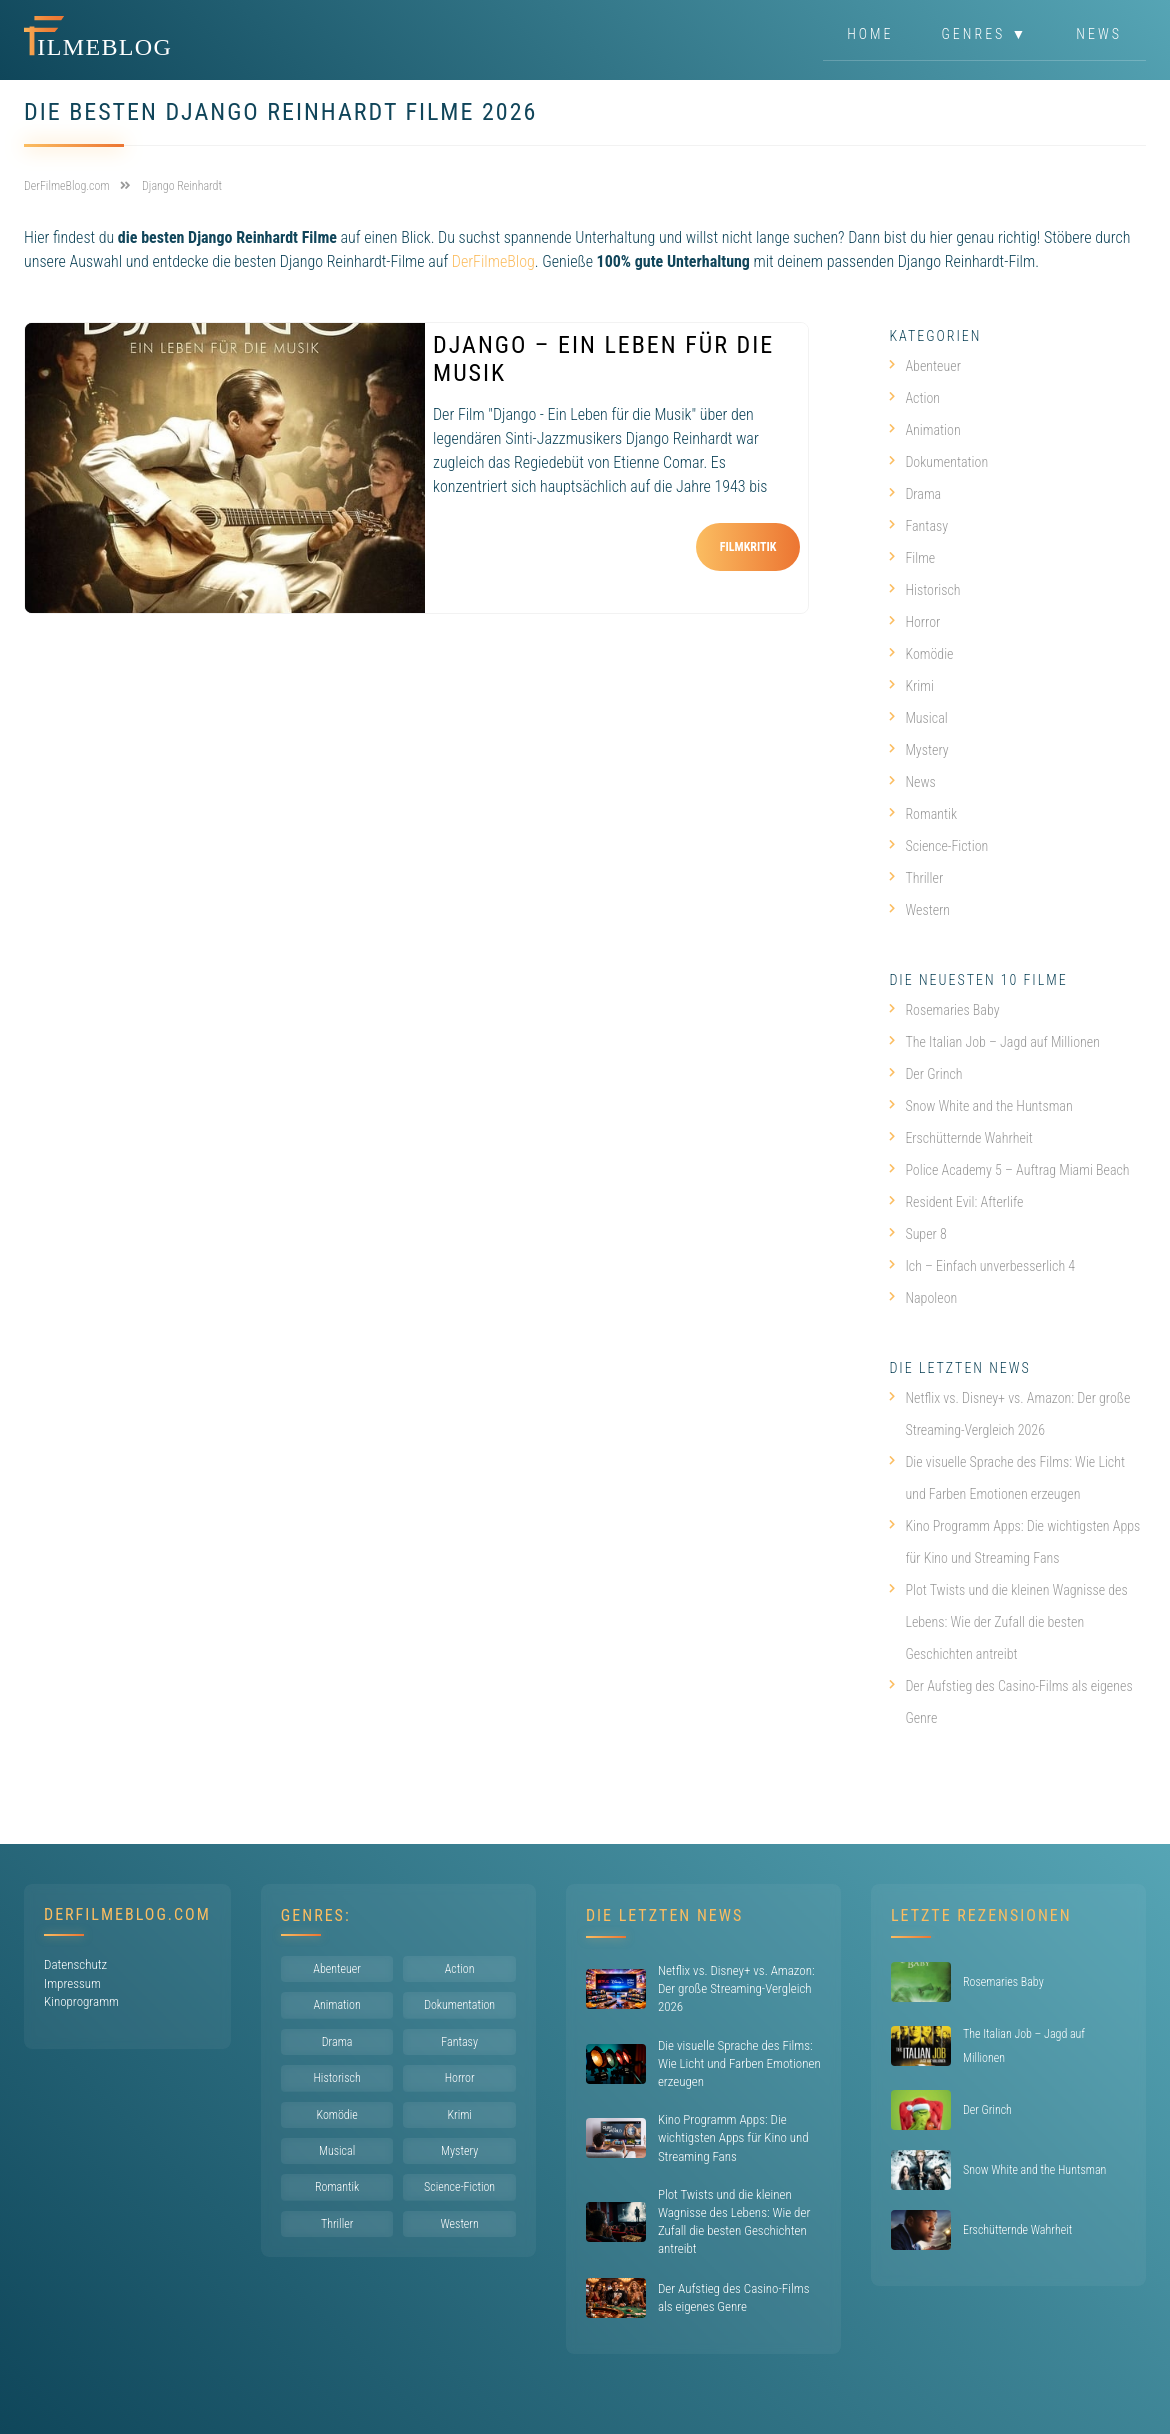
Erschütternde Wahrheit (960, 1138)
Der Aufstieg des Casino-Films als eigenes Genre (1010, 1702)
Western (919, 910)
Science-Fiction (938, 846)
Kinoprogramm (81, 2001)
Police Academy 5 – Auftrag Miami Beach (1009, 1170)
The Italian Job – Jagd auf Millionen (994, 1042)
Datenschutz (75, 1964)
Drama (915, 494)
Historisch (924, 590)
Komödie (921, 654)
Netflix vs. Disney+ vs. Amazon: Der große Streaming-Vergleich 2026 (1009, 1414)
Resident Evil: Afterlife (956, 1202)
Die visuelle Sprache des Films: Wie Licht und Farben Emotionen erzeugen (1007, 1478)
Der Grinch (925, 1074)
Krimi (911, 686)
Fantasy (918, 526)
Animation (924, 430)
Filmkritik (748, 547)
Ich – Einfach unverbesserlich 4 (982, 1266)
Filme (912, 558)
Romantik (923, 814)
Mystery (918, 750)
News (1099, 34)
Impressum (72, 1983)
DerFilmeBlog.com (127, 1914)
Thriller (916, 878)
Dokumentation (938, 462)
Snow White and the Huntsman (980, 1106)
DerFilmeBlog (493, 261)
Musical (918, 718)
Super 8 (917, 1234)
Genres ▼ (985, 34)
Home (870, 34)
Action (914, 398)
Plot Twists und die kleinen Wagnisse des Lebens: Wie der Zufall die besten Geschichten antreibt (1008, 1622)
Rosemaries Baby (944, 1010)
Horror (914, 622)
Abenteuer (925, 366)
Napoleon (923, 1298)
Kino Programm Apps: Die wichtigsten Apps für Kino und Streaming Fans (1014, 1542)
